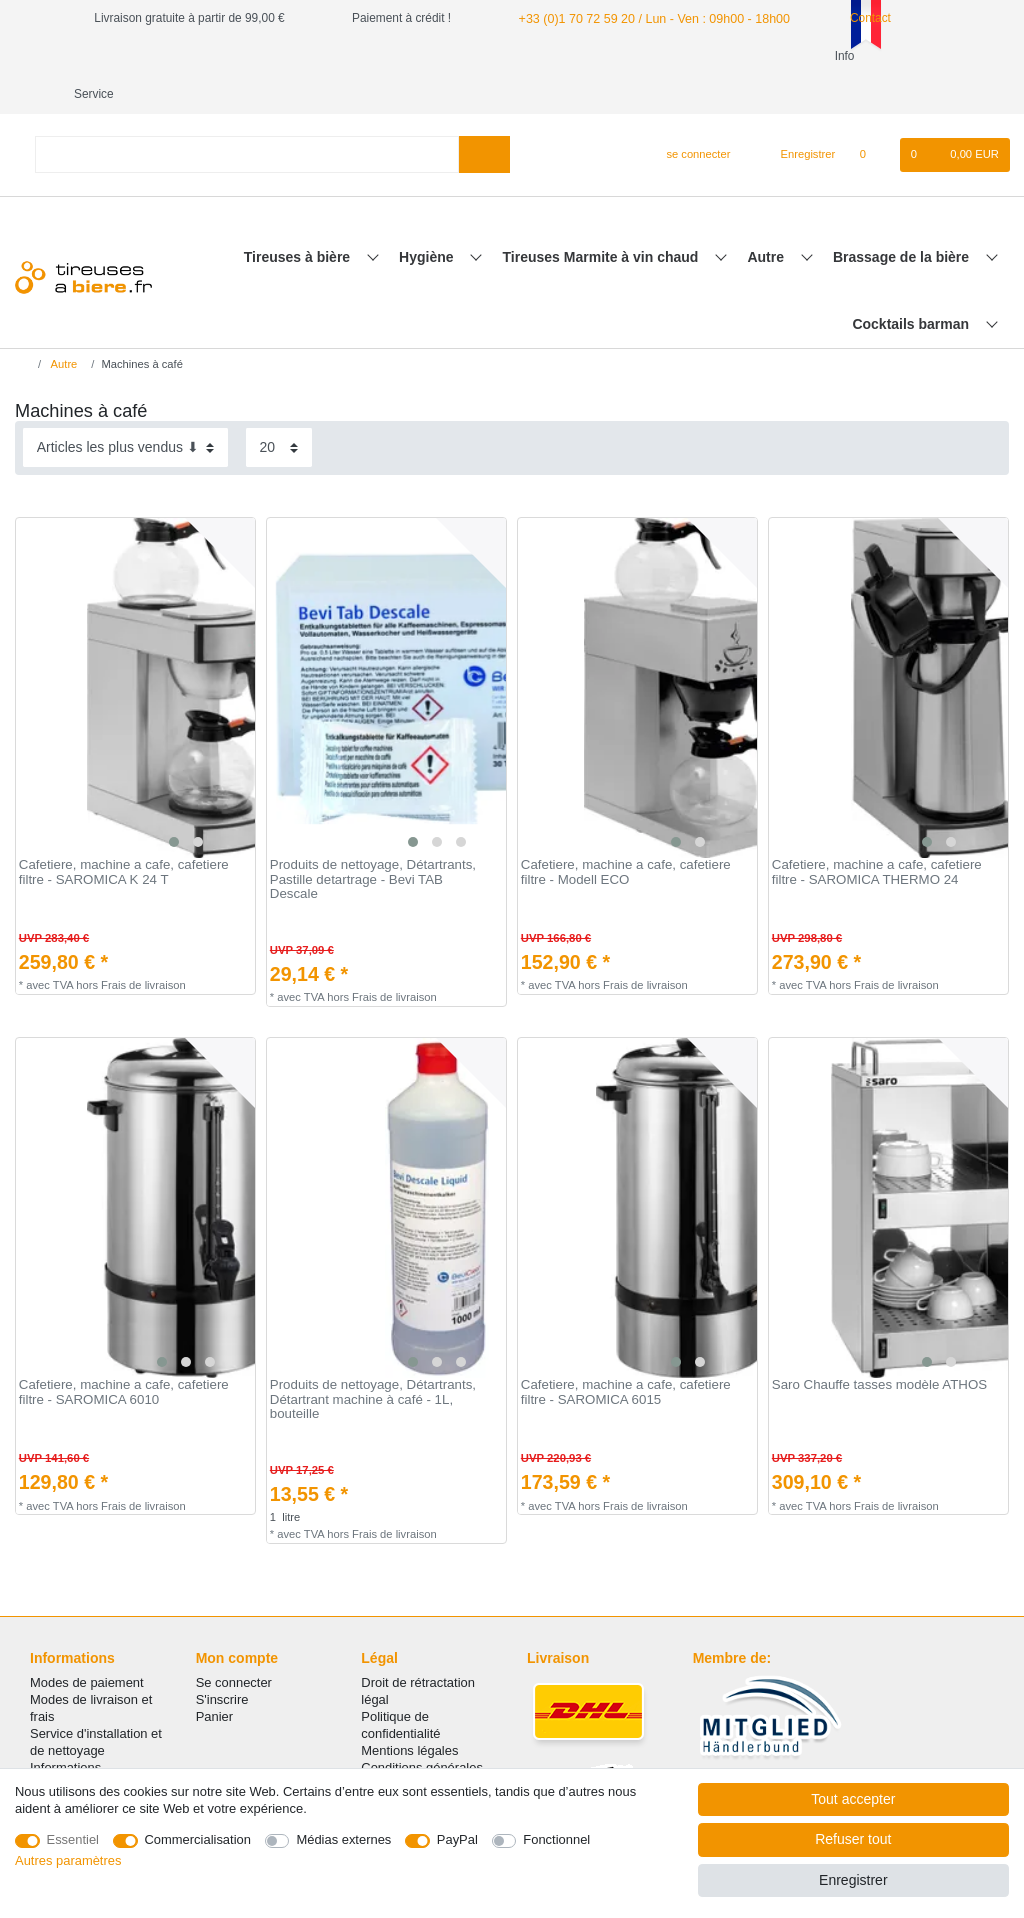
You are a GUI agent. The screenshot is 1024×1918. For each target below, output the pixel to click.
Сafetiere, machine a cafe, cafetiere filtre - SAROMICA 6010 (124, 1354)
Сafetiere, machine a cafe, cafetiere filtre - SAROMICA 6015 (626, 1354)
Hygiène (428, 219)
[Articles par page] (279, 409)
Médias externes (343, 1839)
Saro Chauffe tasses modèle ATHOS (879, 1347)
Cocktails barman (912, 286)
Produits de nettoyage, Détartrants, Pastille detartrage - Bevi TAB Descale (373, 841)
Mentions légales (409, 1712)
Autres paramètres (68, 1860)
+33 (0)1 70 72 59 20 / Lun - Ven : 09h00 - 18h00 (646, 18)
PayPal (457, 1839)
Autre (767, 219)
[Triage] (125, 409)
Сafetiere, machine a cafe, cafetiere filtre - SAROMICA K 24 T (124, 834)
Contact (853, 18)
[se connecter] (690, 117)
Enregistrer (853, 1880)
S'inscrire (222, 1661)
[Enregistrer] (797, 117)
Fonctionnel (556, 1839)
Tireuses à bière (299, 219)
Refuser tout (853, 1839)
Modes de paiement (87, 1644)
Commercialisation (198, 1839)
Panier (214, 1678)
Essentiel (73, 1839)
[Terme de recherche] (247, 116)
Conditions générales (422, 1729)
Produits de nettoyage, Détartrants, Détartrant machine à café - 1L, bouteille (373, 1361)
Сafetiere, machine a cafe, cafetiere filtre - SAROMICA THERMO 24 (877, 834)
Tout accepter (853, 1799)
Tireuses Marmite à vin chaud (603, 219)
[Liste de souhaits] (872, 117)
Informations (65, 1729)
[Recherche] (484, 116)
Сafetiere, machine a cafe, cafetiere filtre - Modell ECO (626, 834)
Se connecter (234, 1644)
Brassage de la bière (903, 219)
